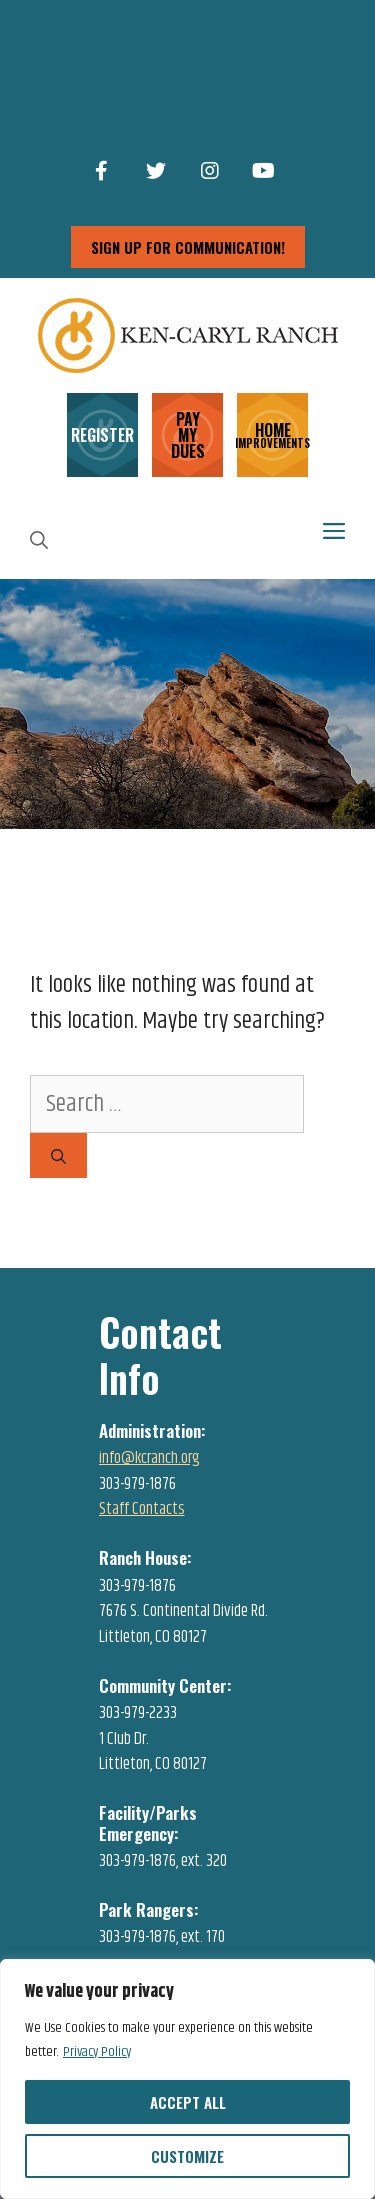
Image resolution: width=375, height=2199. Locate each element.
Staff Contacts (142, 1509)
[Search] (58, 1155)
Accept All (188, 2102)
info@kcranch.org (149, 1458)
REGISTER (102, 435)
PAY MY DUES (188, 435)
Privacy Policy (97, 2052)
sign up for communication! (188, 247)
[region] (187, 2079)
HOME (272, 433)
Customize (187, 2156)
